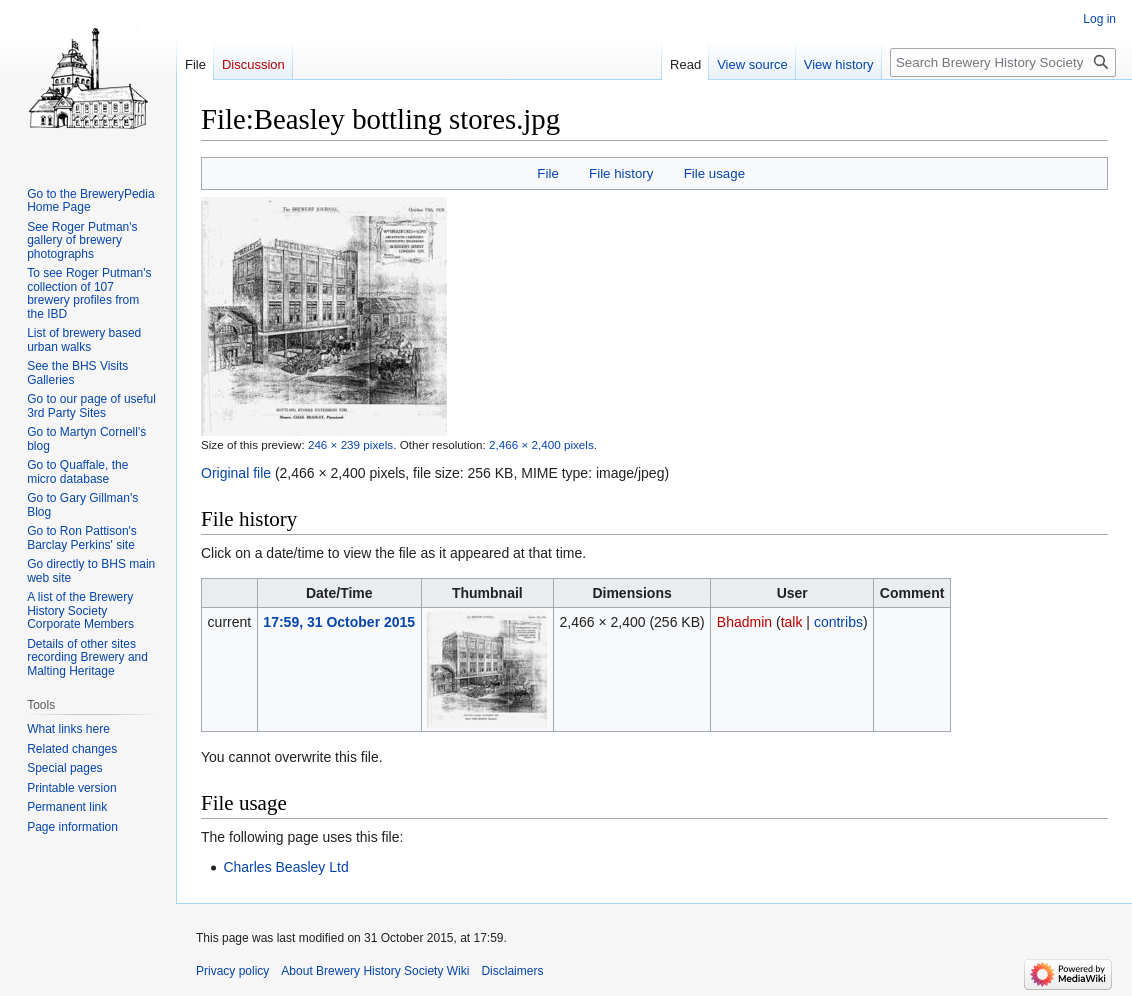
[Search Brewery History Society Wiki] (1003, 62)
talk (792, 622)
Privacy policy (232, 971)
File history (621, 173)
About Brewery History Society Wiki (375, 971)
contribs (838, 622)
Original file (236, 473)
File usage (714, 173)
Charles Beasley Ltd (285, 867)
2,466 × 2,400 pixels (541, 444)
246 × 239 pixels (350, 444)
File (547, 173)
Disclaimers (512, 971)
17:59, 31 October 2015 (339, 622)
